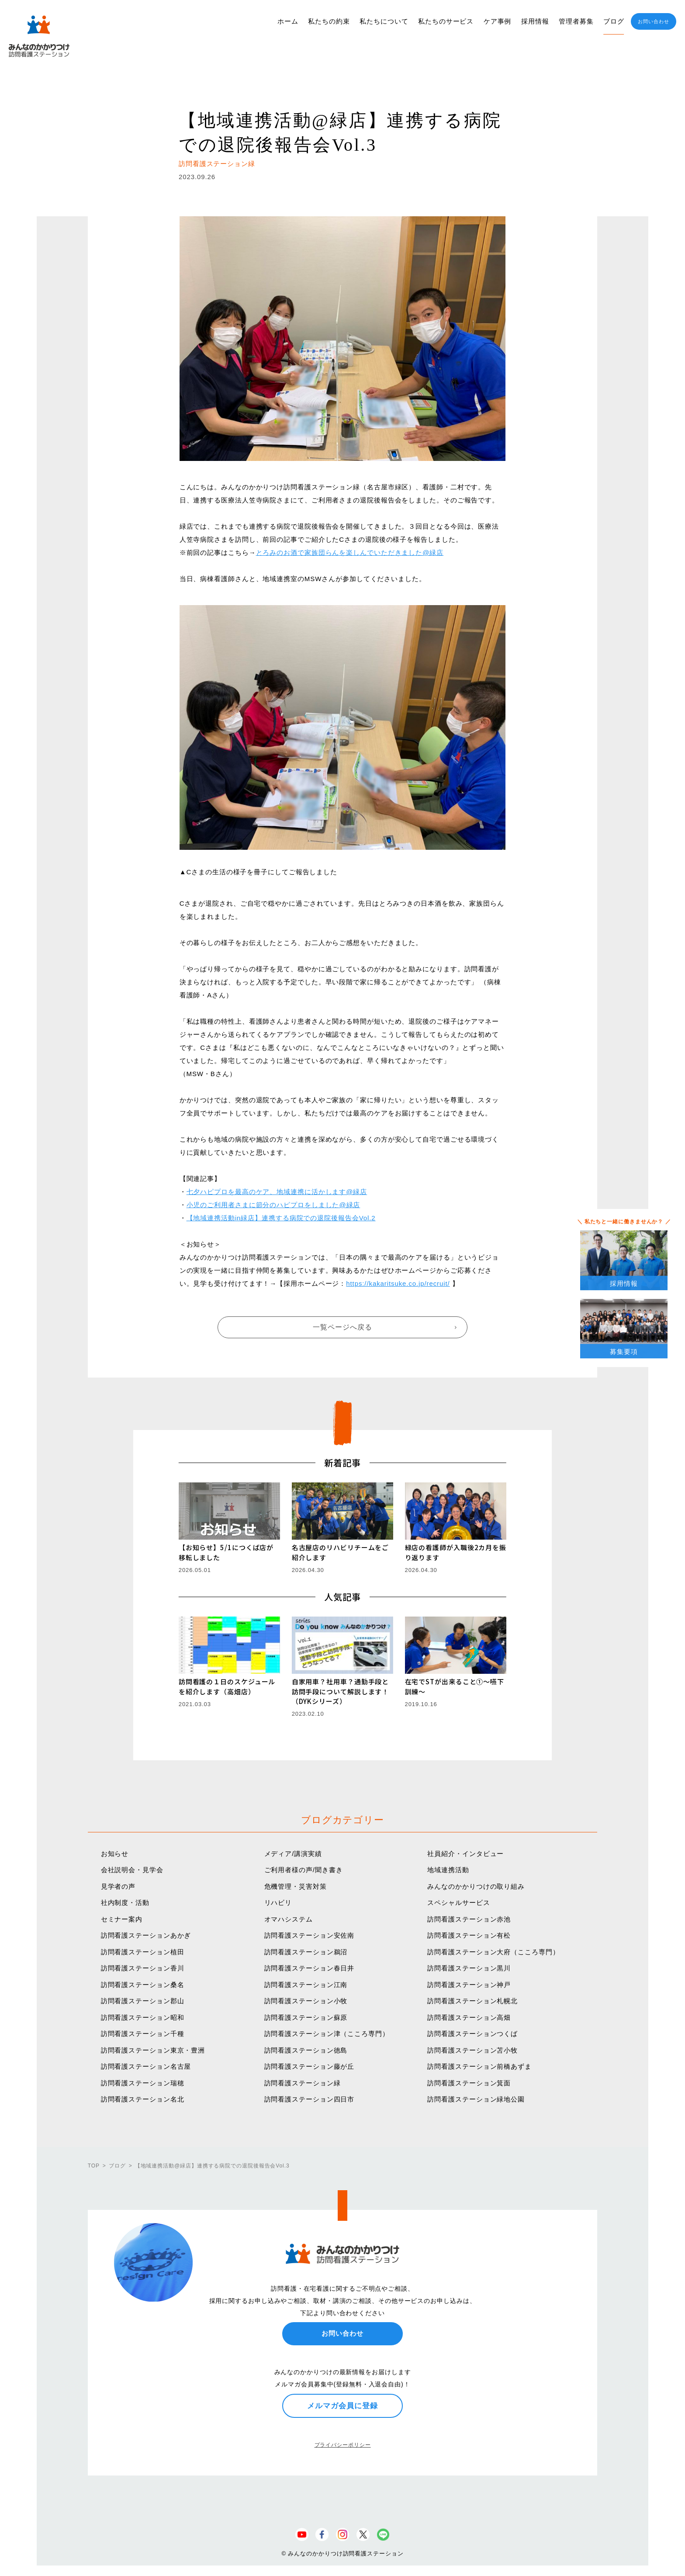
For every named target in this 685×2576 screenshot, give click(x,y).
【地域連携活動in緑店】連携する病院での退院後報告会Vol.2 (281, 1218)
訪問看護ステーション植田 (142, 1952)
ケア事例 (498, 21)
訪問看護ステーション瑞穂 (142, 2083)
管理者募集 (576, 21)
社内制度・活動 (125, 1902)
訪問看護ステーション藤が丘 (309, 2066)
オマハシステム (288, 1919)
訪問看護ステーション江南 (306, 1984)
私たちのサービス (446, 21)
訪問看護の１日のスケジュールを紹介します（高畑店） (227, 1686)
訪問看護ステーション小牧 (306, 2001)
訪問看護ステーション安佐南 (309, 1935)
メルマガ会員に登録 (342, 2405)
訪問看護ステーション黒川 (469, 1968)
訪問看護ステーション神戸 (469, 1984)
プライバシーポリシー (343, 2445)
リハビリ (278, 1902)
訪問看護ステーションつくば (472, 2033)
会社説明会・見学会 (132, 1869)
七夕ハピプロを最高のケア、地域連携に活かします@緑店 (277, 1191)
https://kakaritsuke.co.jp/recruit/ (398, 1283)
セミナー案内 (121, 1919)
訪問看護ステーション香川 (142, 1968)
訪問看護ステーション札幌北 (472, 2001)
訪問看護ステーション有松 (469, 1935)
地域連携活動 (448, 1869)
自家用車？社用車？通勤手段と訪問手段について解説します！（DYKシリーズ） (340, 1691)
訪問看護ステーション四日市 (309, 2099)
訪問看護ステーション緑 (302, 2083)
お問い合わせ (653, 21)
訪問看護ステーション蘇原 (306, 2017)
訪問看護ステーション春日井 (309, 1968)
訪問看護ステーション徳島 (306, 2050)
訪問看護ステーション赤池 (469, 1919)
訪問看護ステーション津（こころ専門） (326, 2033)
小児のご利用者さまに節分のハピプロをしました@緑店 (273, 1204)
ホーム (287, 21)
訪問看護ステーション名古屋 (146, 2066)
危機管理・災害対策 (295, 1886)
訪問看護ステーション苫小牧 (472, 2050)
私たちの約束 (328, 21)
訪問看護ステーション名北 (142, 2099)
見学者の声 (118, 1886)
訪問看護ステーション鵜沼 (306, 1952)
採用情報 (535, 21)
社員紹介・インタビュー (465, 1853)
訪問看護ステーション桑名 (142, 1984)
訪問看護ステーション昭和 (142, 2017)
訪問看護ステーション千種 (142, 2033)
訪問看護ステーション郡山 (142, 2001)
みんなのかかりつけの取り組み (476, 1886)
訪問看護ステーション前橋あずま (479, 2066)
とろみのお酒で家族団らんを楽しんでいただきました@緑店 (350, 552)
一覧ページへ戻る (342, 1327)
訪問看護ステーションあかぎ (146, 1935)
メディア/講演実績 (293, 1853)
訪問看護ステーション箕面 (469, 2083)
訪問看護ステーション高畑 (469, 2017)
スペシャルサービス (458, 1902)
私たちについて (384, 21)
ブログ (613, 21)
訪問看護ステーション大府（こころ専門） (493, 1952)
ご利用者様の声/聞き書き (303, 1869)
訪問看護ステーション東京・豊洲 (153, 2050)
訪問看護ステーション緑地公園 (476, 2099)
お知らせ (115, 1853)
